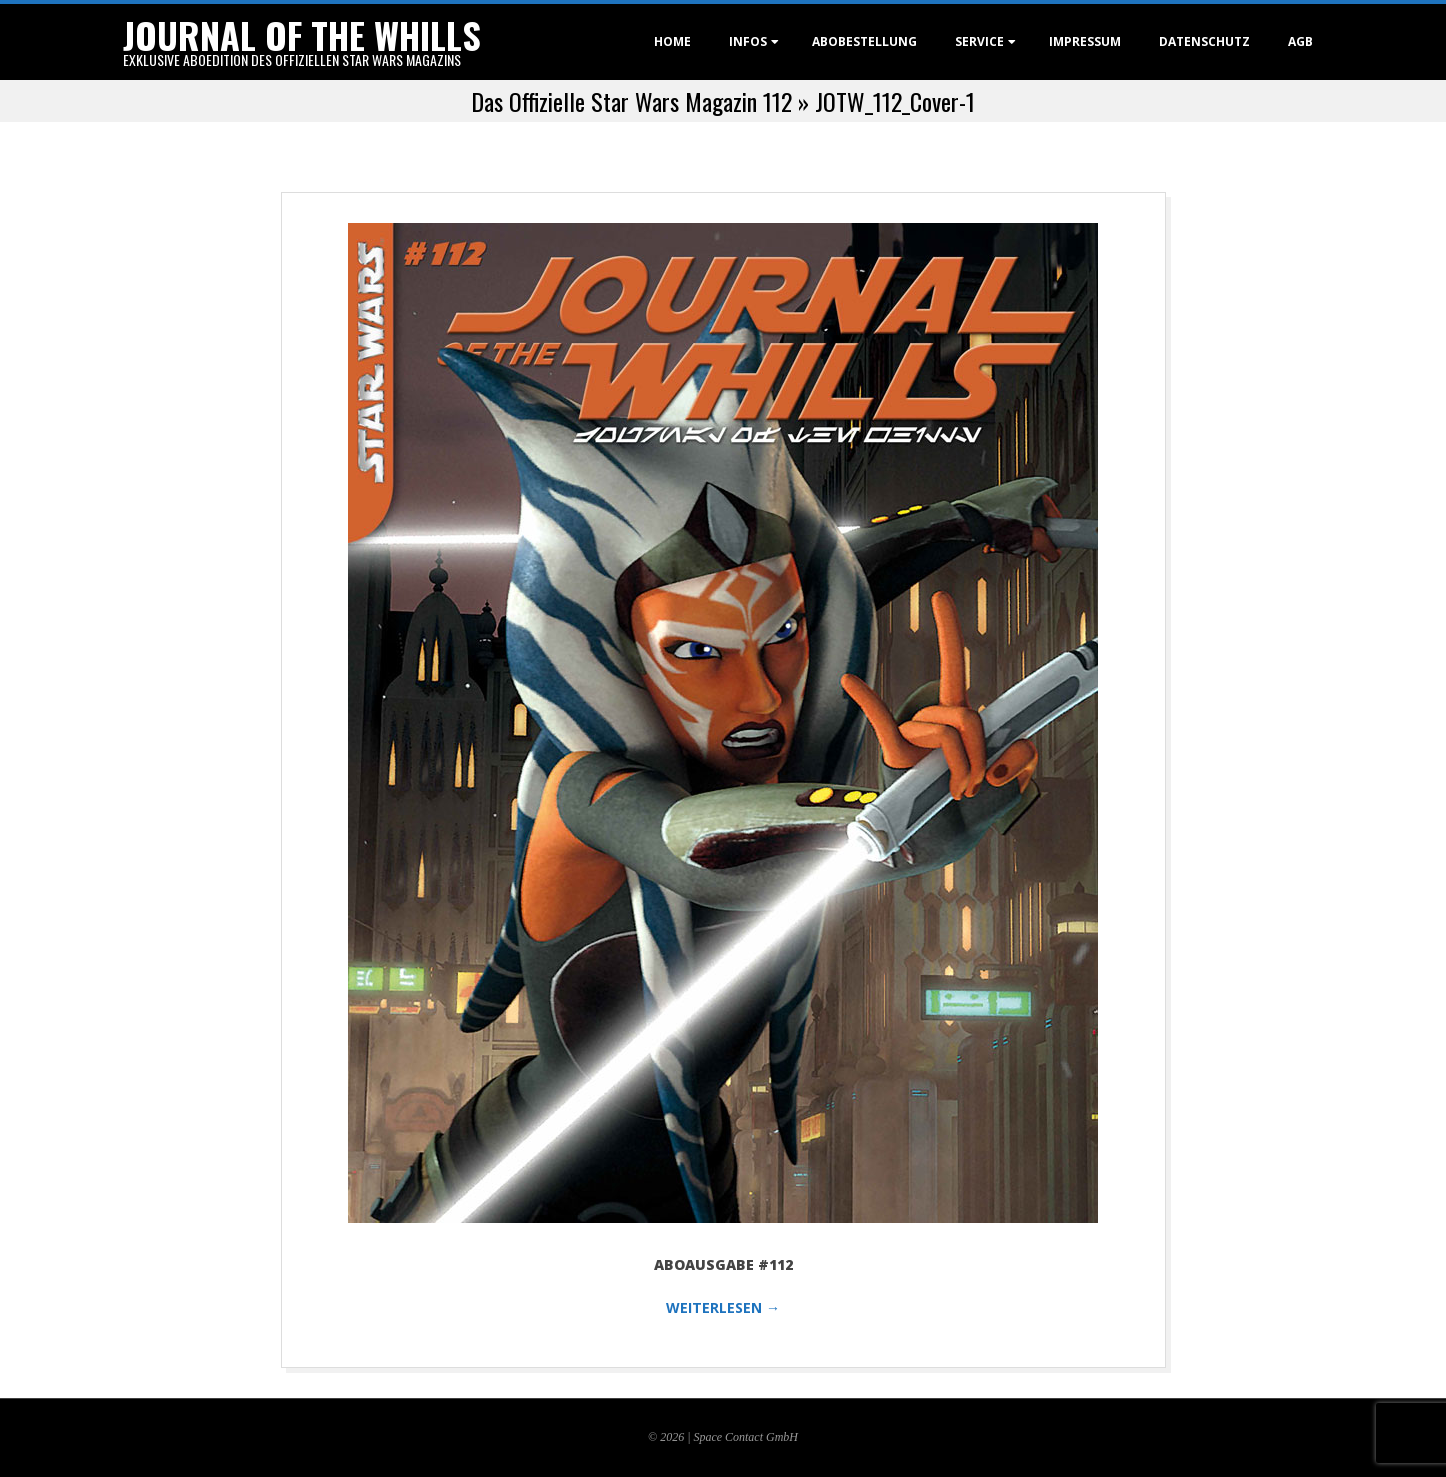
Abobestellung (864, 41)
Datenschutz (1204, 41)
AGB (1300, 41)
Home (672, 41)
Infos (748, 41)
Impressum (1085, 41)
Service (979, 41)
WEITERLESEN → (723, 1307)
